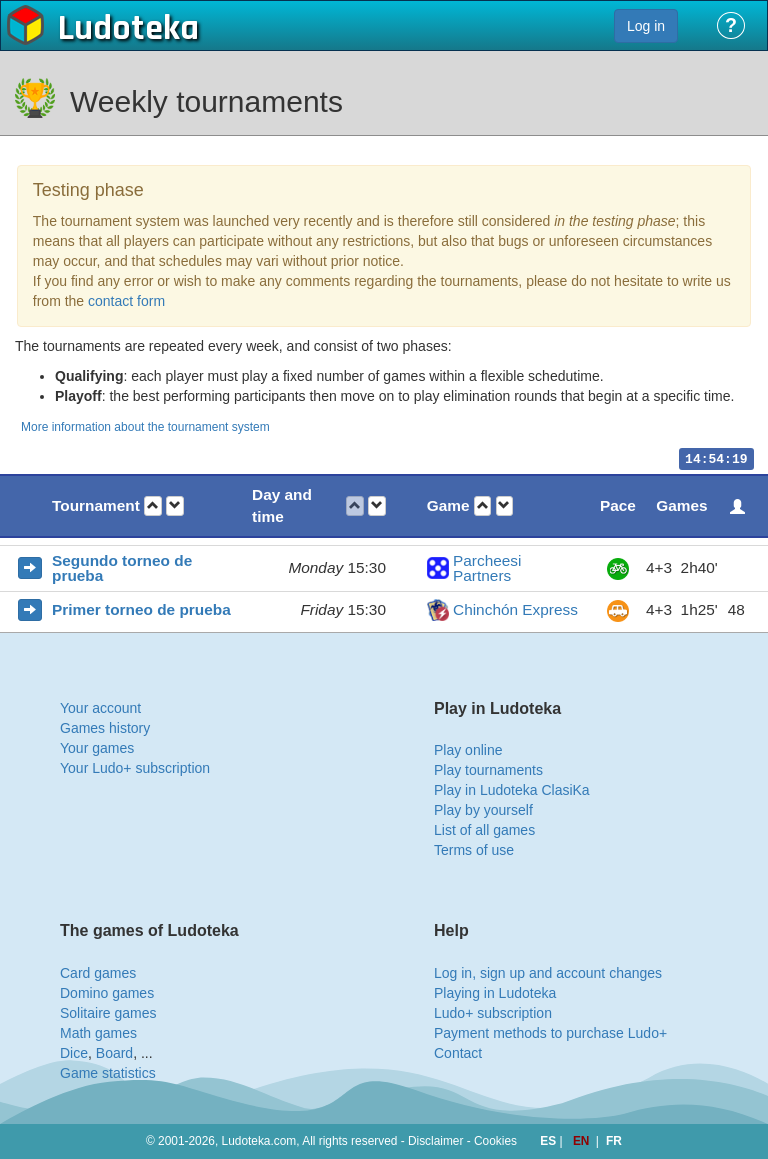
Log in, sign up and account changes (548, 973)
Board (114, 1053)
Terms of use (474, 850)
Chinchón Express (515, 609)
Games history (105, 728)
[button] (153, 506)
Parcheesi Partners (487, 568)
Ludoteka (128, 29)
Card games (98, 973)
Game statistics (108, 1073)
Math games (98, 1033)
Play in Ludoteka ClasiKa (512, 790)
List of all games (484, 830)
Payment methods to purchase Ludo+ (550, 1033)
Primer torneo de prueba (141, 609)
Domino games (107, 993)
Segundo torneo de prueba (122, 568)
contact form (126, 301)
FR (614, 1141)
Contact (458, 1053)
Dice (74, 1053)
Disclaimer (436, 1141)
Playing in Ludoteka (495, 993)
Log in (646, 26)
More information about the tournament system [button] (145, 427)
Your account (100, 708)
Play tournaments (488, 770)
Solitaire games (108, 1013)
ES (549, 1141)
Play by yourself (483, 810)
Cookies (495, 1141)
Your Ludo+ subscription (135, 768)
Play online (468, 750)
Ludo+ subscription (493, 1013)
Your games (97, 748)
